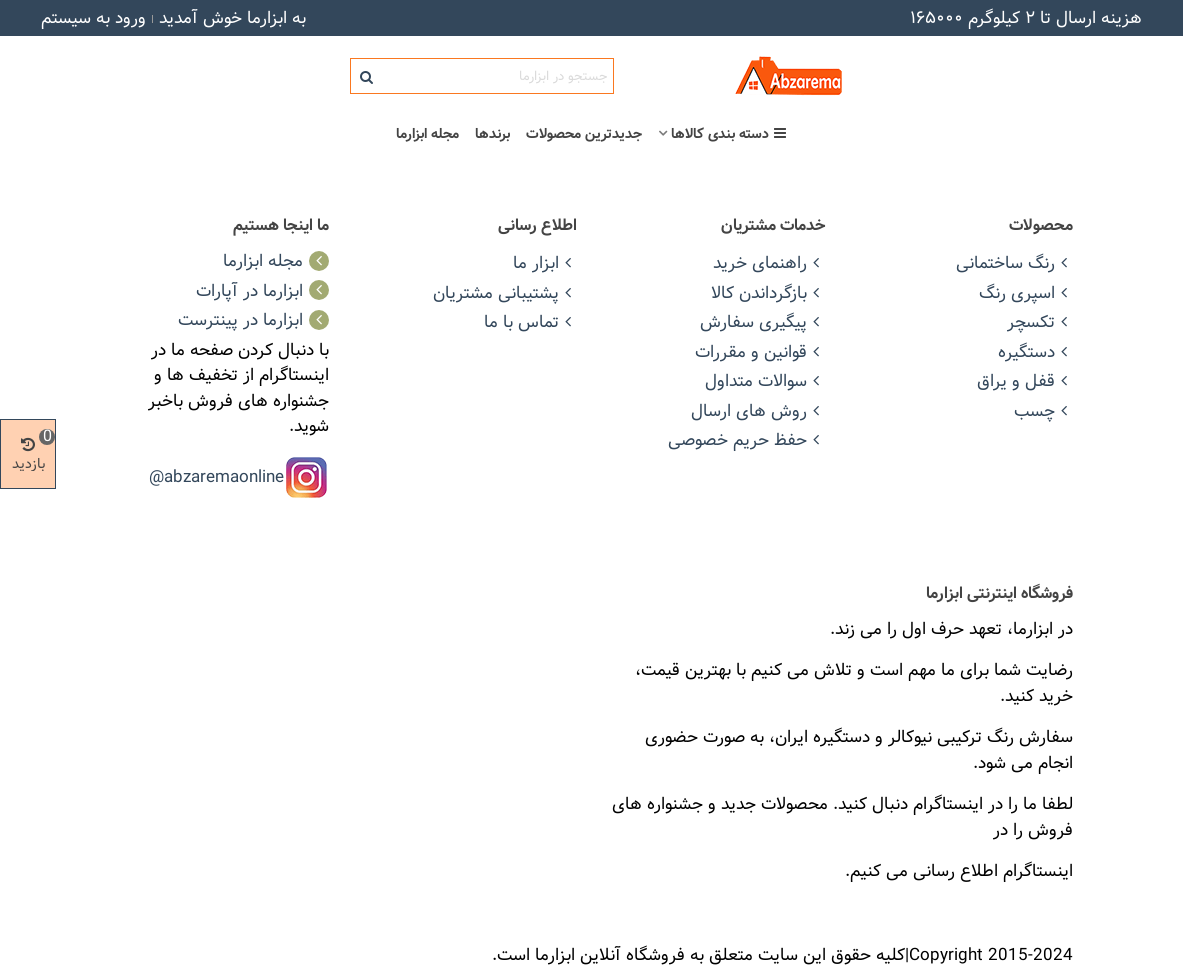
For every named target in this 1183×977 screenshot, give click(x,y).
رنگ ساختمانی (1014, 262)
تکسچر (1040, 321)
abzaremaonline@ (216, 475)
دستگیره (1035, 351)
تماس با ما (530, 321)
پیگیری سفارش (762, 321)
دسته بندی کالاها (729, 134)
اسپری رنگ (1026, 292)
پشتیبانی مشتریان (505, 292)
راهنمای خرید (769, 262)
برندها (492, 134)
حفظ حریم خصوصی (746, 439)
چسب (1043, 410)
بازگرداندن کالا (768, 292)
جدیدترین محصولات (584, 134)
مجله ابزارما (427, 134)
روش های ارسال (758, 410)
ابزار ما (545, 262)
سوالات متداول (765, 380)
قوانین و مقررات (760, 351)
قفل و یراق (1025, 380)
